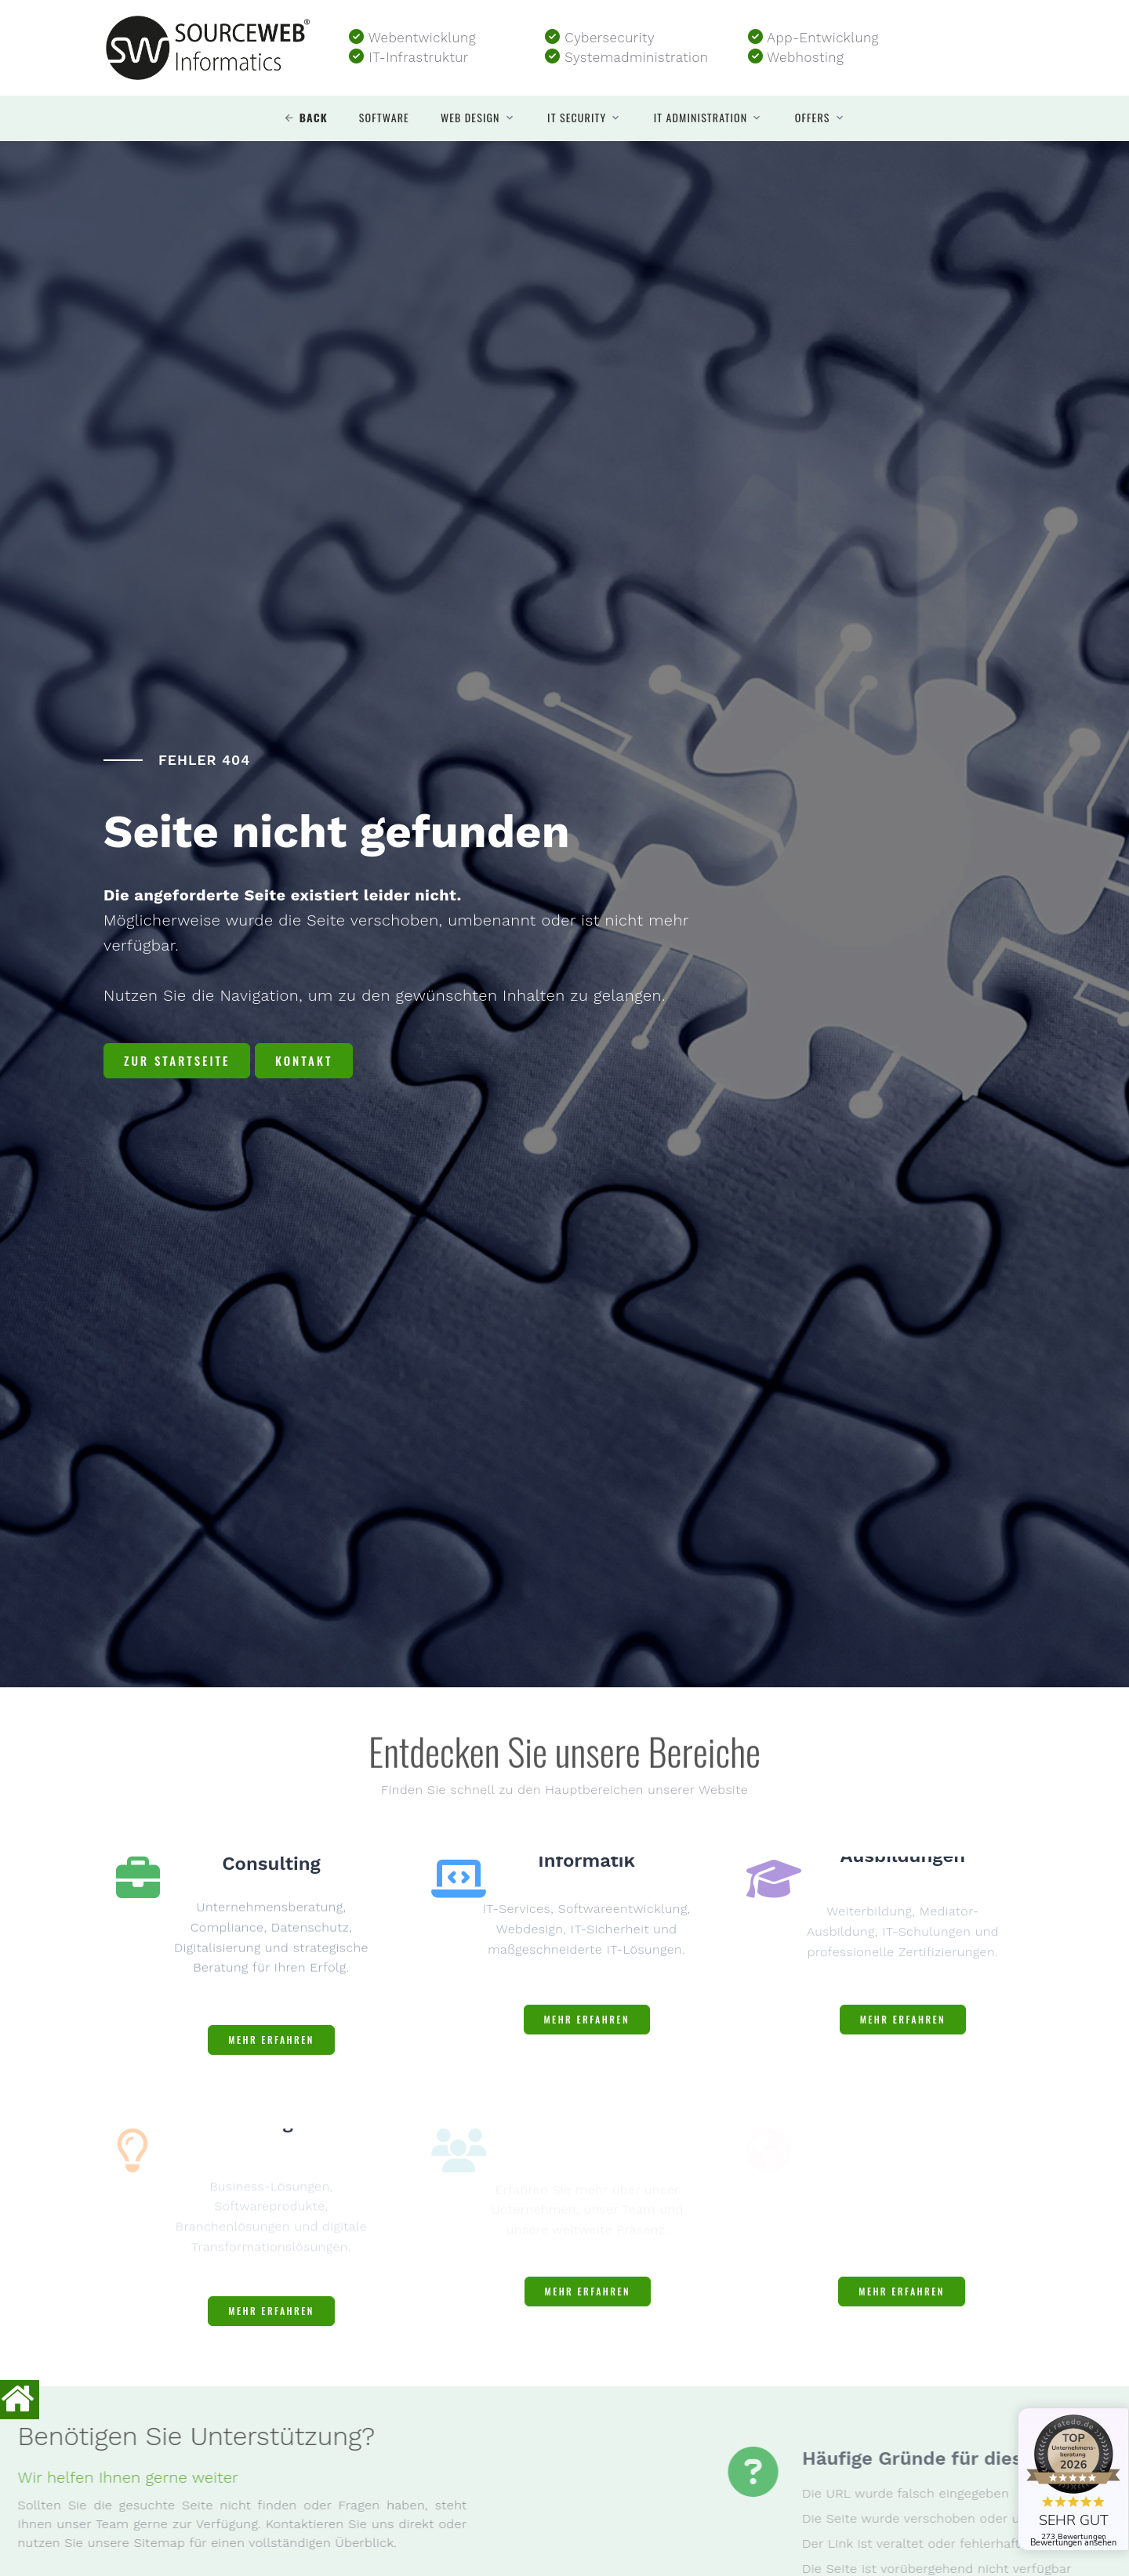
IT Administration (701, 117)
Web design (470, 117)
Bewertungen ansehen (1073, 2543)
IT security (576, 117)
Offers (812, 117)
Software (384, 117)
